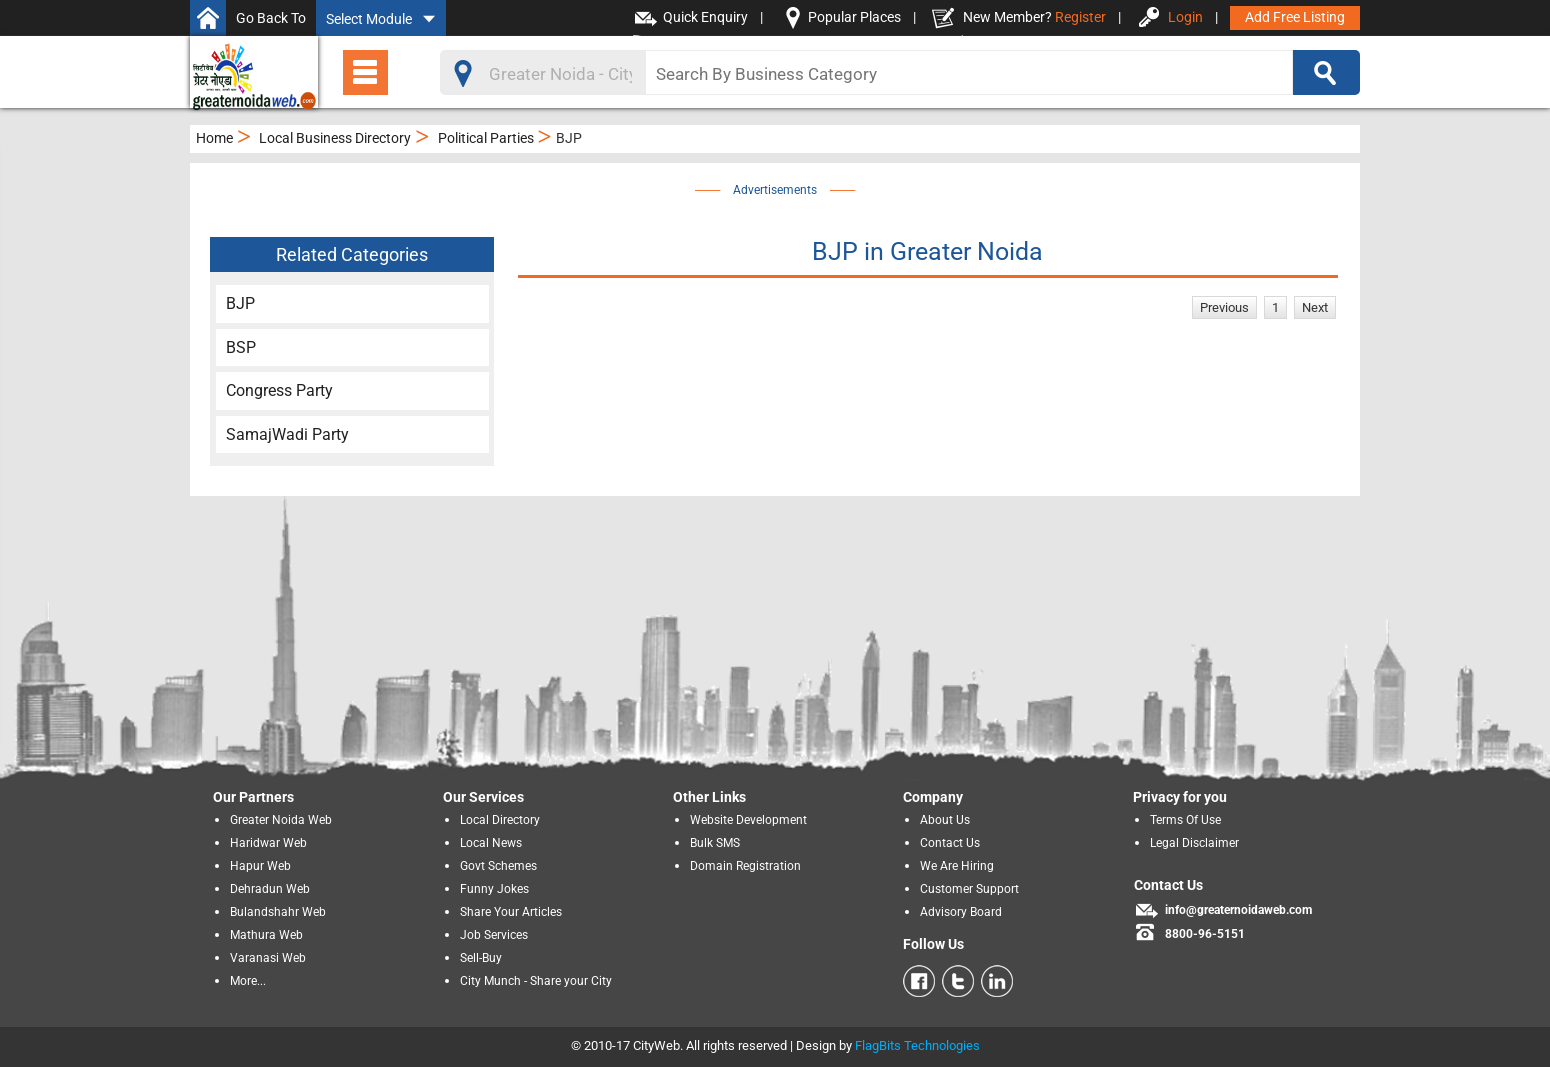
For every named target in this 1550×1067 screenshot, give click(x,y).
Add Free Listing (1295, 17)
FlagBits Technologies (917, 1045)
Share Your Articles (511, 912)
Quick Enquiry (705, 17)
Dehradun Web (270, 889)
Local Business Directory (335, 138)
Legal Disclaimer (1194, 843)
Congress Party (279, 390)
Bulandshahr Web (278, 912)
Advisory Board (961, 912)
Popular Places (854, 17)
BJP (240, 303)
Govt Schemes (498, 866)
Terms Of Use (1185, 820)
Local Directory (500, 820)
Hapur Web (260, 866)
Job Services (494, 935)
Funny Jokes (494, 889)
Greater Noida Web (281, 820)
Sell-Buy (481, 958)
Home (214, 138)
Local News (491, 843)
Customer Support (969, 889)
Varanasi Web (268, 958)
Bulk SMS (715, 843)
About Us (945, 820)
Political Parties (486, 138)
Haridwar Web (268, 843)
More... (248, 981)
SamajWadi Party (287, 434)
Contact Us (950, 843)
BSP (241, 347)
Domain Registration (745, 866)
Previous (1224, 307)
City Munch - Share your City (536, 981)
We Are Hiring (957, 866)
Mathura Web (266, 935)
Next (1315, 307)
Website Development (748, 820)
